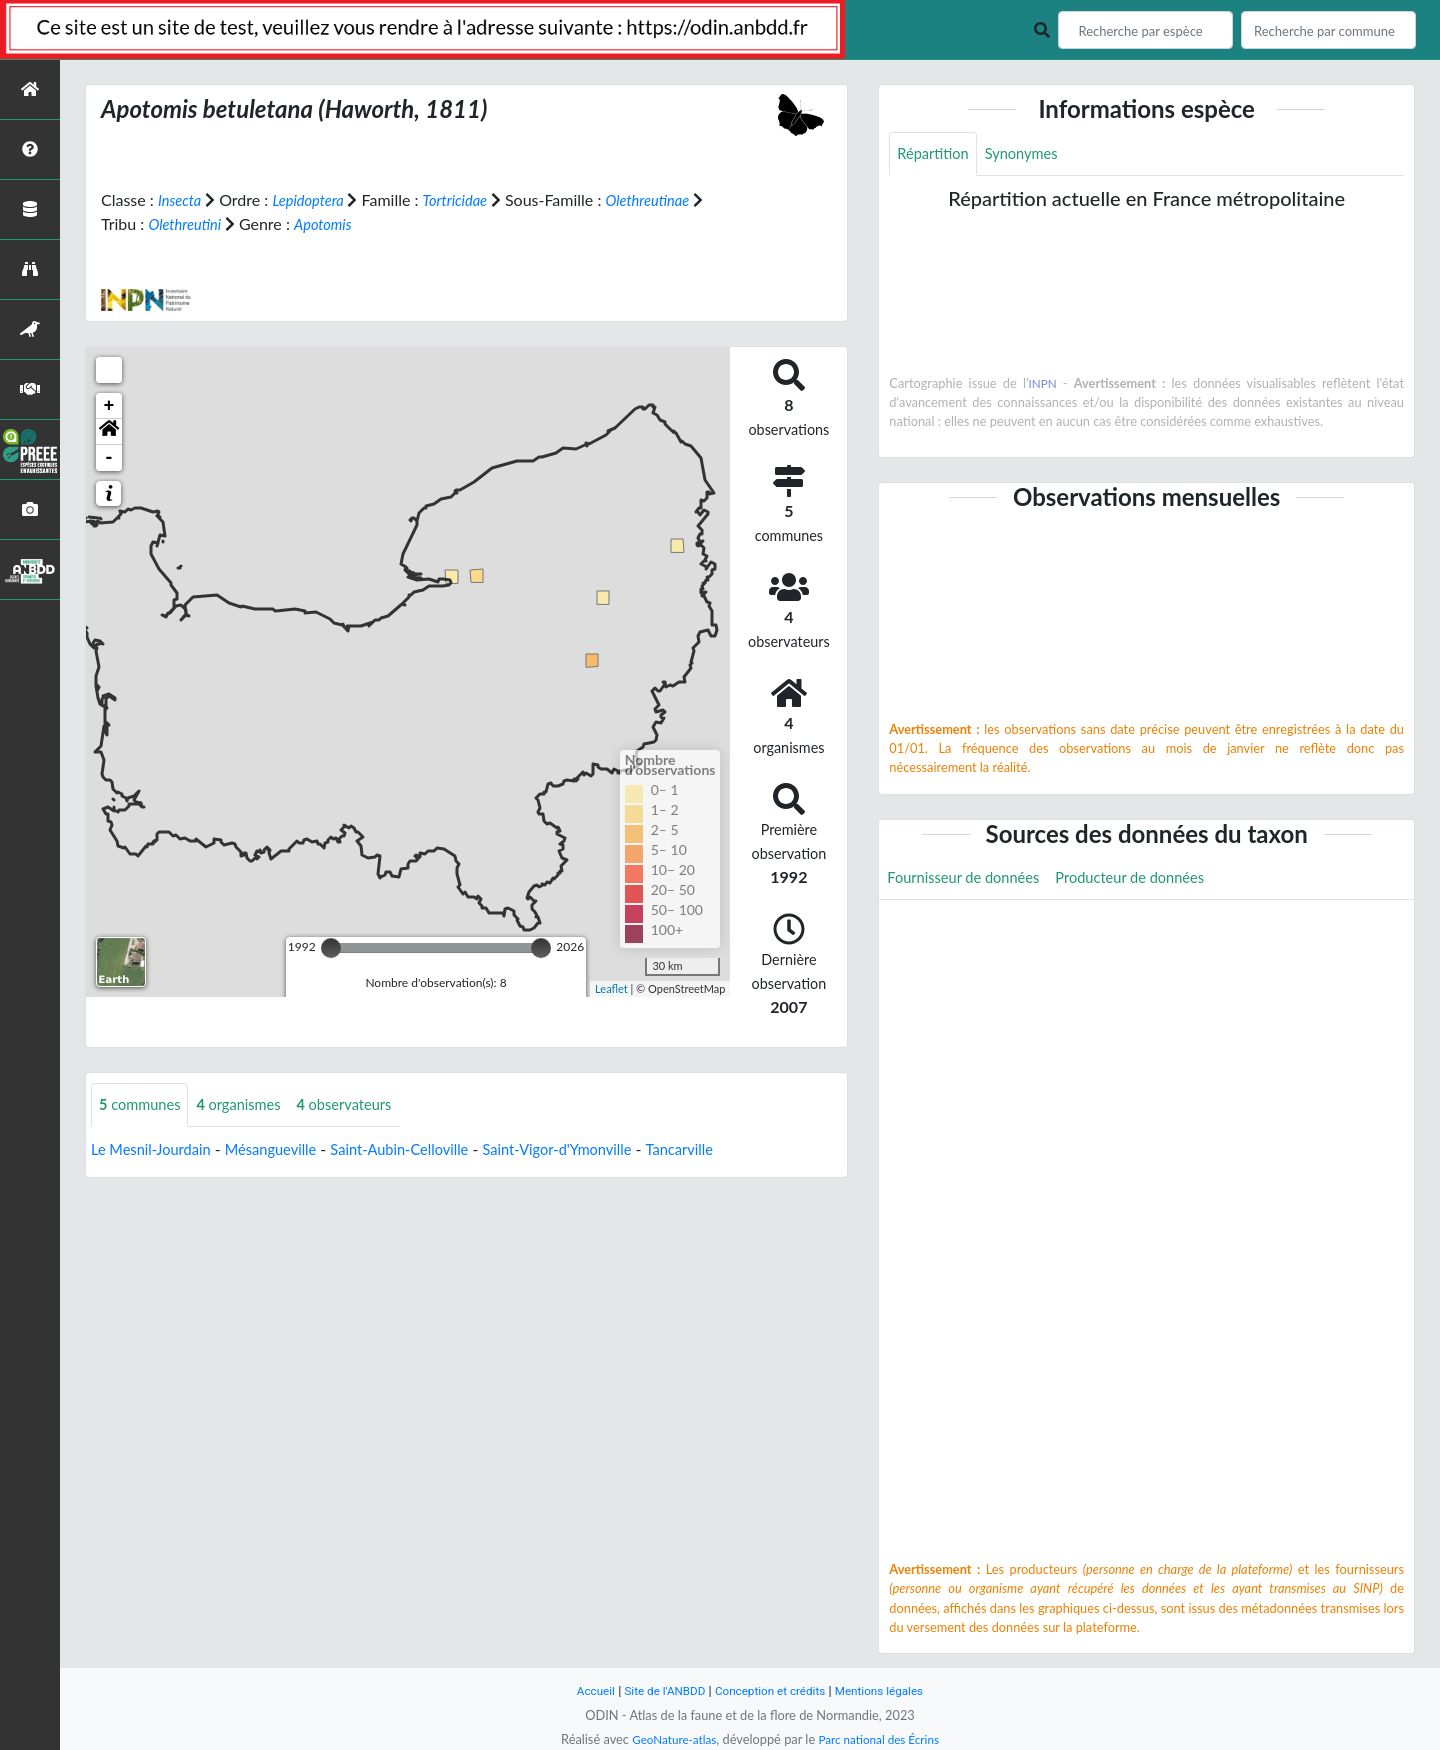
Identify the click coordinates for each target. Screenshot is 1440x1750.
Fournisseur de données (970, 881)
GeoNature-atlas (668, 1739)
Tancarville (731, 1150)
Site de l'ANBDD (657, 1690)
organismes (251, 1105)
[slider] (331, 948)
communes (144, 1105)
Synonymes (1032, 154)
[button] (109, 432)
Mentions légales (890, 1690)
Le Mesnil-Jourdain (156, 1150)
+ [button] (109, 406)
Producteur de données (1151, 881)
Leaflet (611, 987)
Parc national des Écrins (883, 1739)
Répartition (936, 154)
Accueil (582, 1690)
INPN (1043, 385)
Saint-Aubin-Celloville (427, 1150)
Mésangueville (287, 1150)
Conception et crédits (771, 1690)
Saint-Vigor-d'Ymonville (599, 1150)
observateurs (365, 1105)
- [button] (109, 458)
